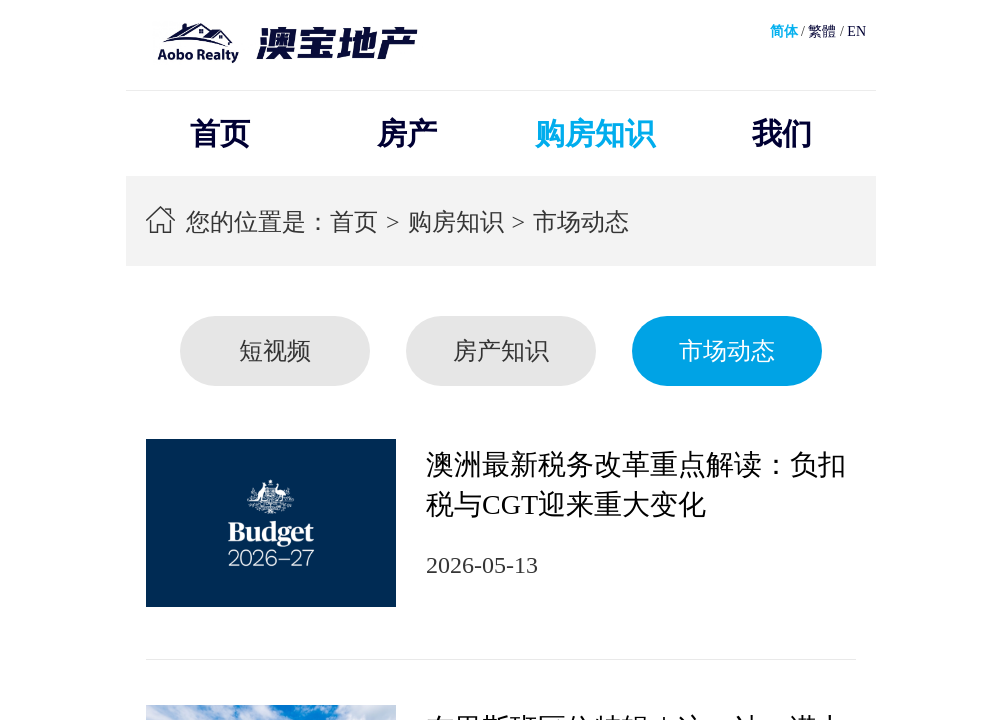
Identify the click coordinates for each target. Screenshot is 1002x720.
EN (856, 31)
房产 (407, 133)
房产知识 (501, 351)
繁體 (822, 31)
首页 (220, 133)
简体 (784, 31)
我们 (782, 133)
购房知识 (595, 133)
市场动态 (581, 222)
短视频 (275, 351)
